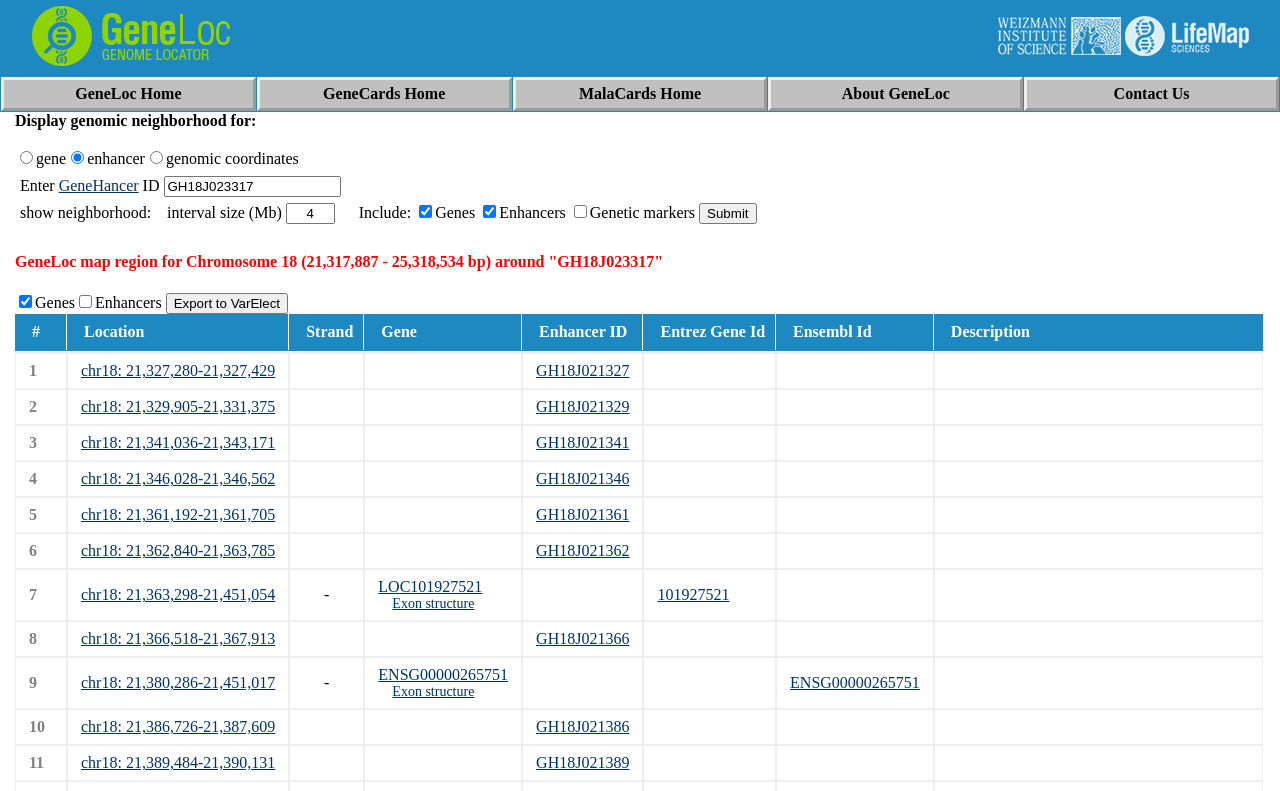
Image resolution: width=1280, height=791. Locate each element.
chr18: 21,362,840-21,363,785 (178, 550)
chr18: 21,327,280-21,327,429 (178, 370)
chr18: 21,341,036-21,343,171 (178, 442)
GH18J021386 (582, 726)
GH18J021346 (582, 478)
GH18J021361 (582, 514)
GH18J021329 (582, 406)
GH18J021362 (582, 550)
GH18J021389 (582, 762)
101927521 (693, 594)
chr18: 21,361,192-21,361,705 (178, 514)
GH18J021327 (582, 370)
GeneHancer (99, 185)
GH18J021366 (582, 638)
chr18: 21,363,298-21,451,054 (178, 594)
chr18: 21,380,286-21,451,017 (178, 682)
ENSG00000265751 (443, 674)
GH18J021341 (582, 442)
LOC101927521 (430, 586)
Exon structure (433, 603)
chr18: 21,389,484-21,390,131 (178, 762)
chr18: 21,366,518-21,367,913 (178, 638)
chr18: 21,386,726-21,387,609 (178, 726)
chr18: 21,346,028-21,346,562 (178, 478)
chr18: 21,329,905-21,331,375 (178, 406)
